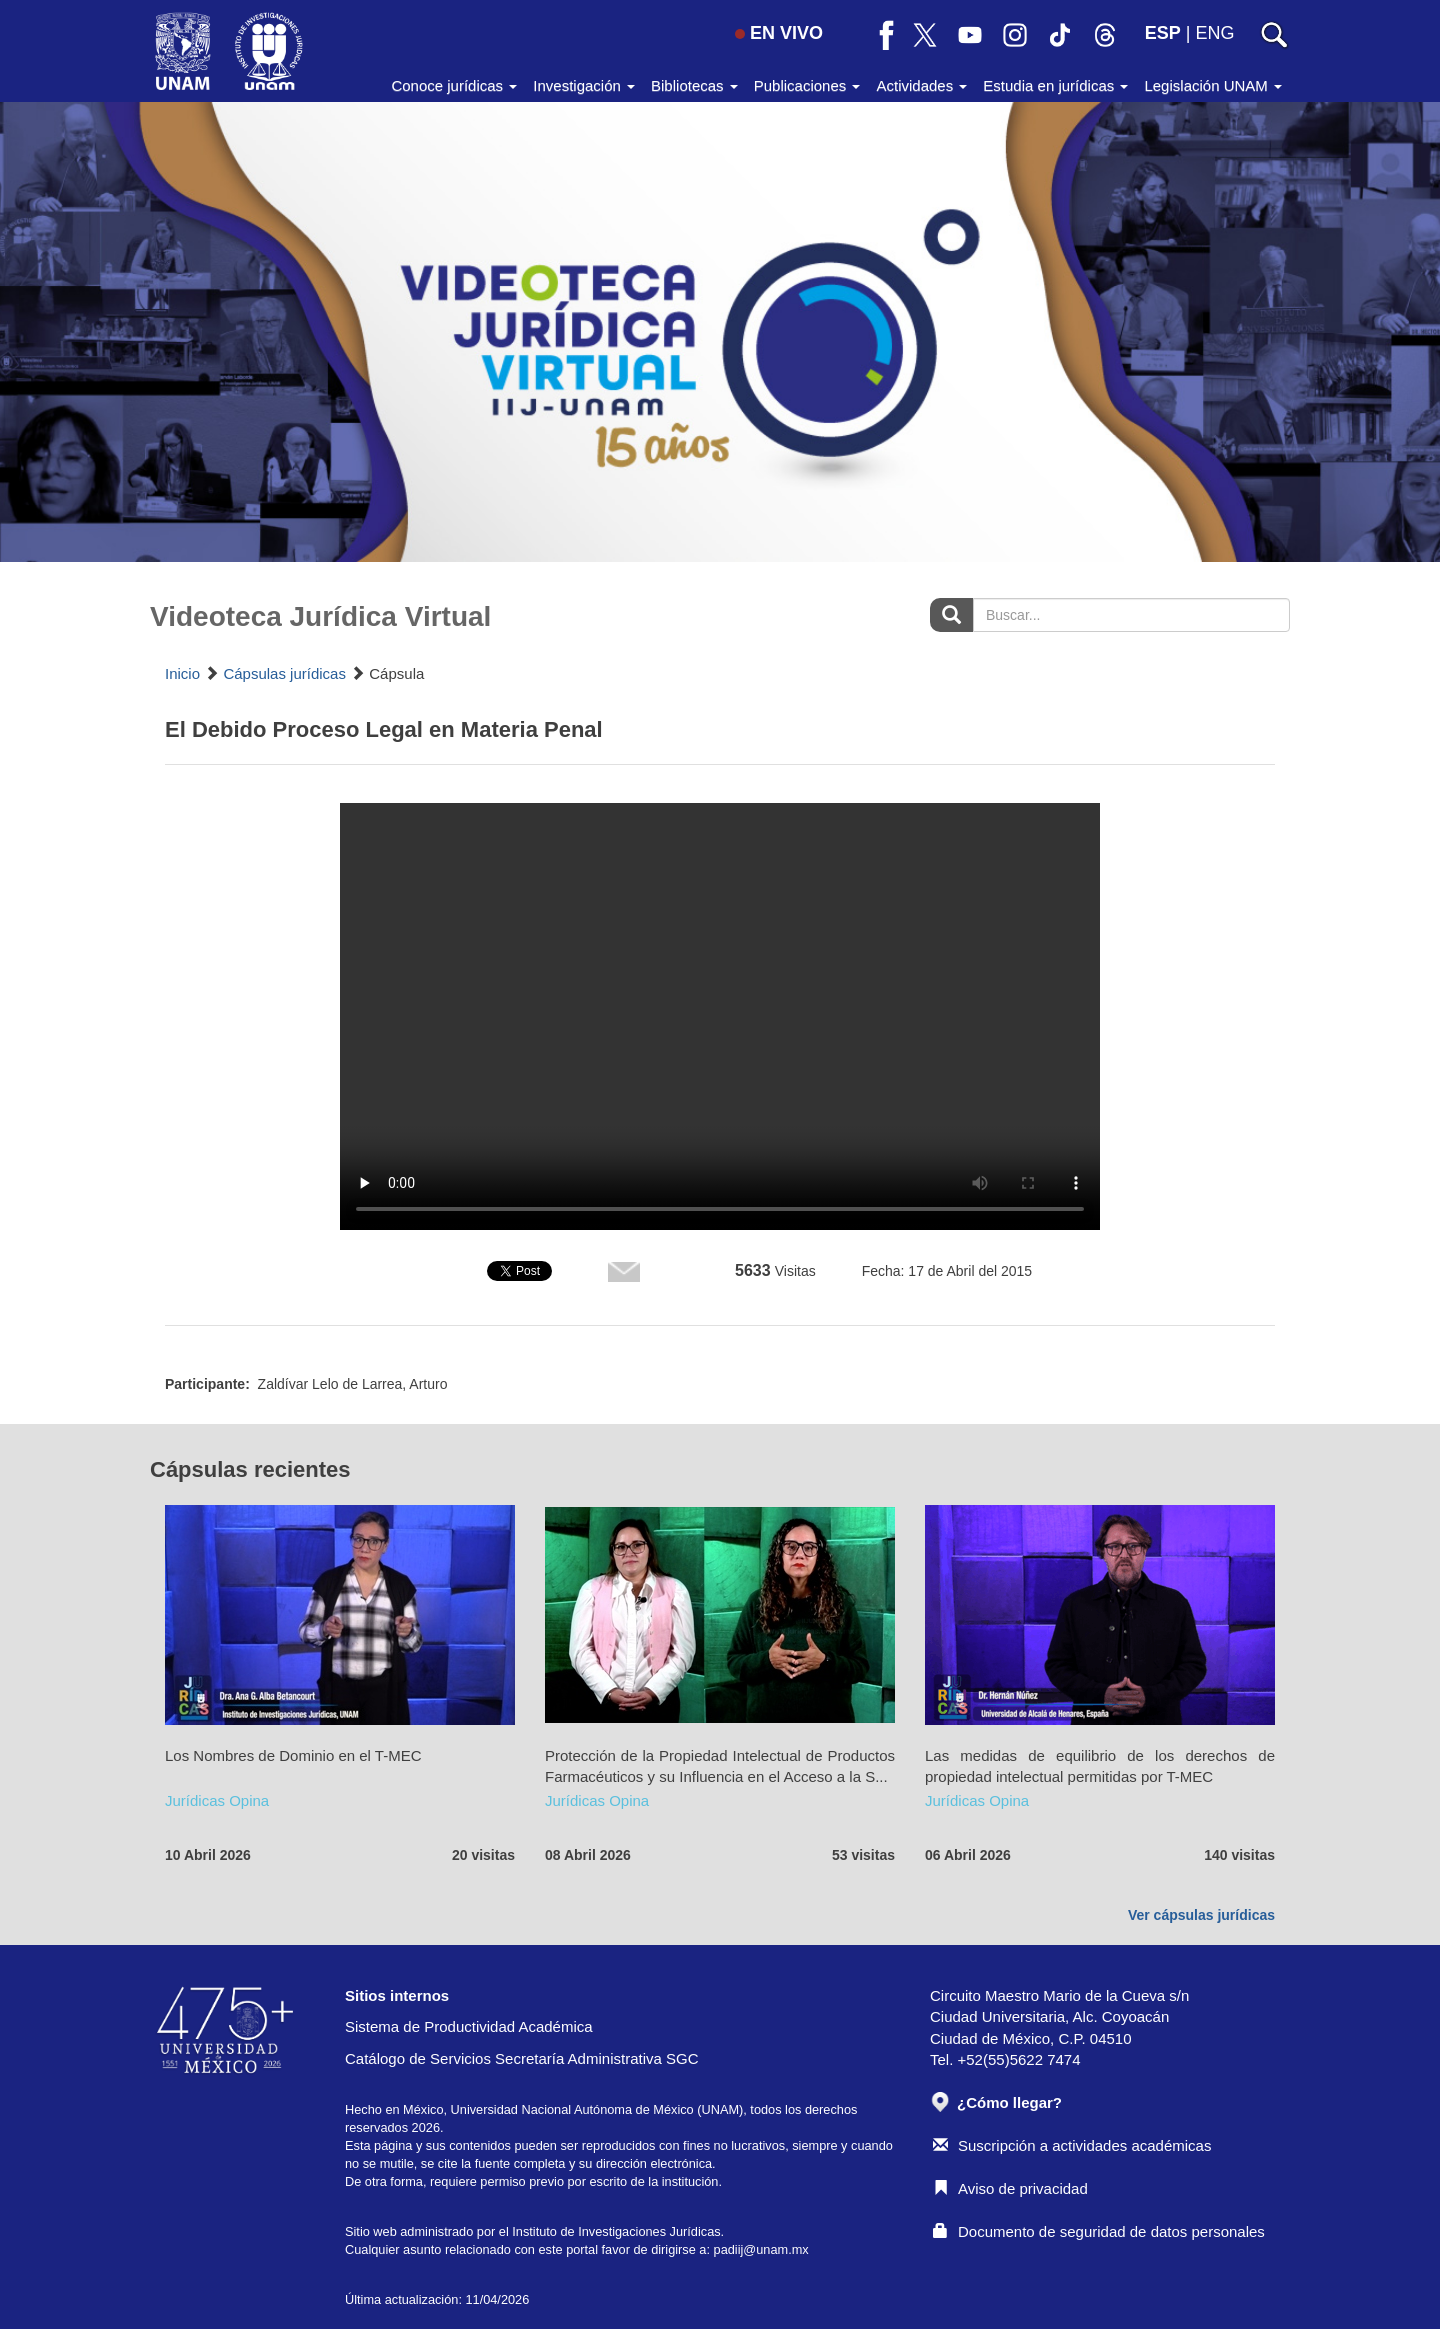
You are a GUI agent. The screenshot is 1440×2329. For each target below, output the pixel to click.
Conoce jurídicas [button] (454, 85)
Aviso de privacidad (1010, 2188)
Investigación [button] (584, 85)
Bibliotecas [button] (694, 85)
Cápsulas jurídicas (284, 673)
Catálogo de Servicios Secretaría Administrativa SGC (522, 2058)
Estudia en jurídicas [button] (1055, 85)
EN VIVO (779, 33)
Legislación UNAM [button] (1213, 85)
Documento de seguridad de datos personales (1099, 2231)
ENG (1214, 33)
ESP (1163, 33)
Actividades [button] (921, 85)
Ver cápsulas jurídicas (1201, 1915)
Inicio (182, 673)
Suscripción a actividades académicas (1072, 2145)
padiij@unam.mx (761, 2249)
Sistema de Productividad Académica (469, 2026)
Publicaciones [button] (807, 85)
